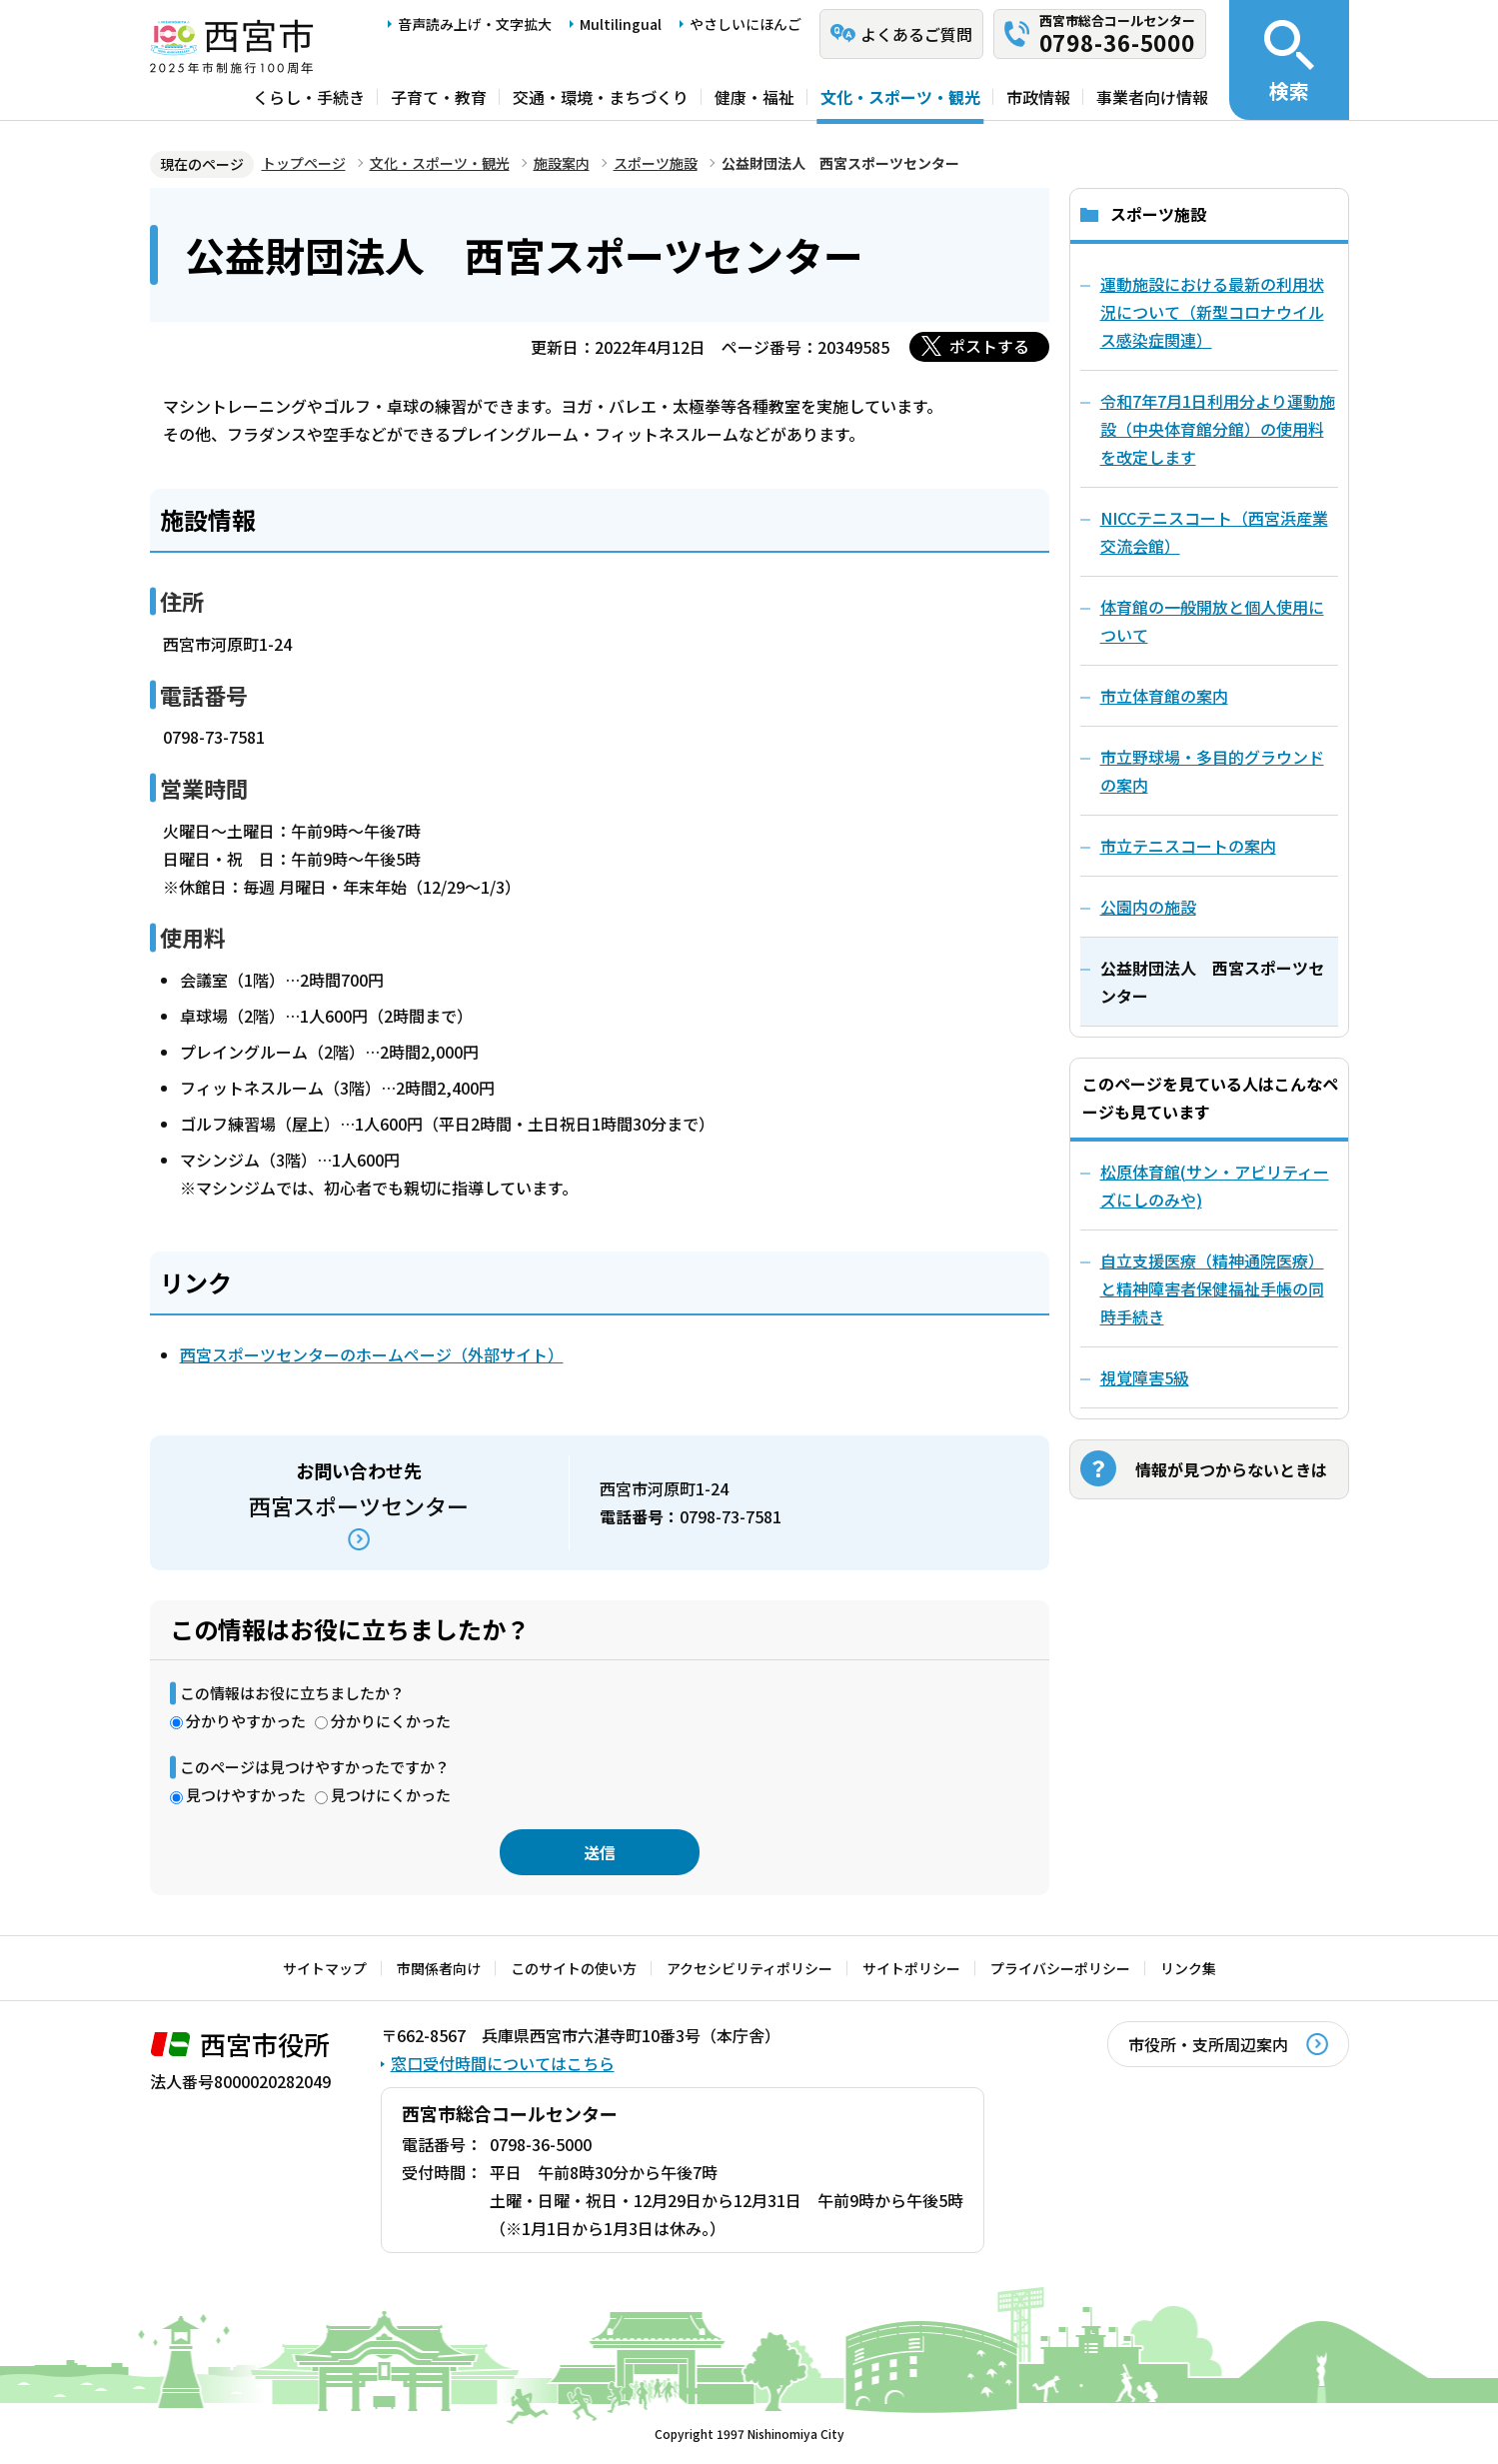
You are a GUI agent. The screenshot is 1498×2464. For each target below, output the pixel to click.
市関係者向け (439, 1968)
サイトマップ (325, 1968)
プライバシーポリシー (1060, 1968)
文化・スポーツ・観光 (900, 97)
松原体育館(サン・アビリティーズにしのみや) (1214, 1186)
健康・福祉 (754, 97)
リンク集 (1188, 1968)
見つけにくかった (391, 1794)
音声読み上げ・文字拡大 (475, 24)
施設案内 (562, 163)
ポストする (989, 346)
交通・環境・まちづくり (601, 97)
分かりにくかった (391, 1720)
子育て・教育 (439, 97)
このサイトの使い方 (574, 1968)
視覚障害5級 (1144, 1377)
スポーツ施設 (656, 163)
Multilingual (621, 24)
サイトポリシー (911, 1968)
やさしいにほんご (745, 24)
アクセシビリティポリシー (749, 1968)
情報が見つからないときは (1231, 1469)
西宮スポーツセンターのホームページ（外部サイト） (372, 1354)
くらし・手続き (309, 97)
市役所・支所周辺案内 (1208, 2044)
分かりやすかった (246, 1720)
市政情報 (1038, 97)
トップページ (304, 163)
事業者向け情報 (1152, 97)
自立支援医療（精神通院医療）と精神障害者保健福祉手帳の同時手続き (1212, 1288)
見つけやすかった (246, 1794)
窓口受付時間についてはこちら (503, 2063)
